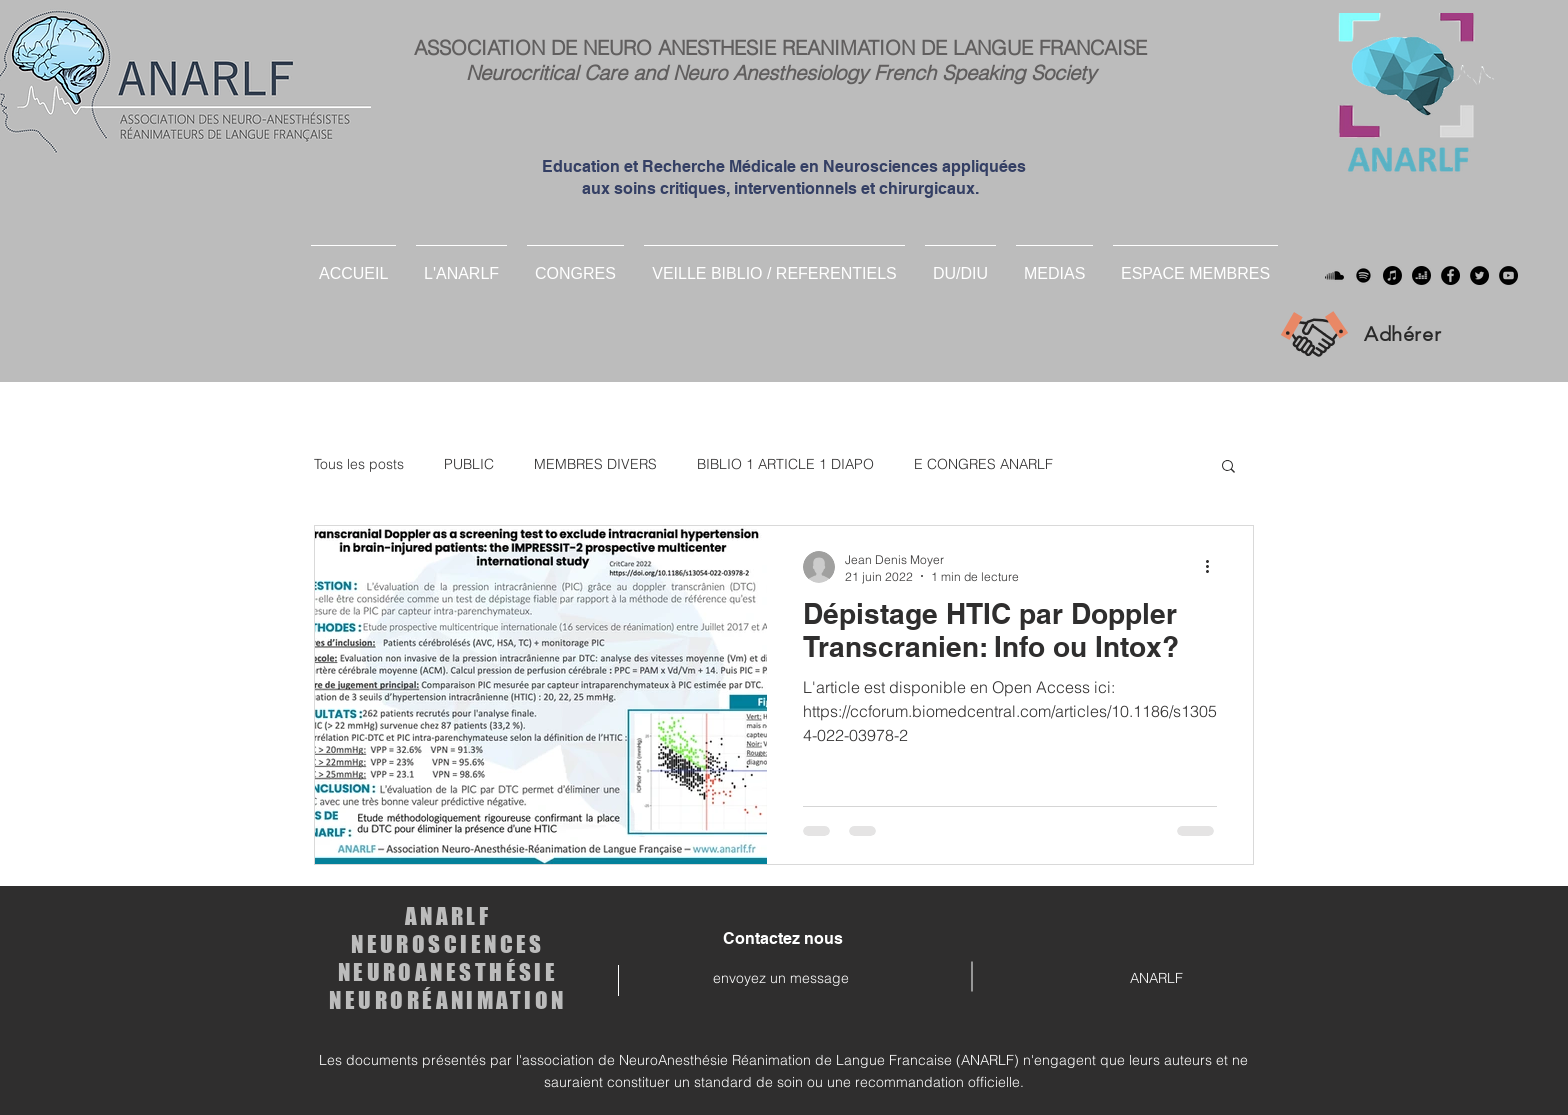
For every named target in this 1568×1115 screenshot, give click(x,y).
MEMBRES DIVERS (595, 464)
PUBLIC (469, 464)
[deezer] (1421, 275)
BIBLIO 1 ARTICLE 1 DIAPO (785, 464)
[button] (960, 265)
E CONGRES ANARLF (983, 464)
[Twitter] (1479, 275)
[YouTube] (1508, 275)
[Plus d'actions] (1214, 567)
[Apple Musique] (1392, 275)
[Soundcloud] (1334, 275)
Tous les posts (359, 464)
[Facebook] (1450, 275)
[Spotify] (1363, 275)
